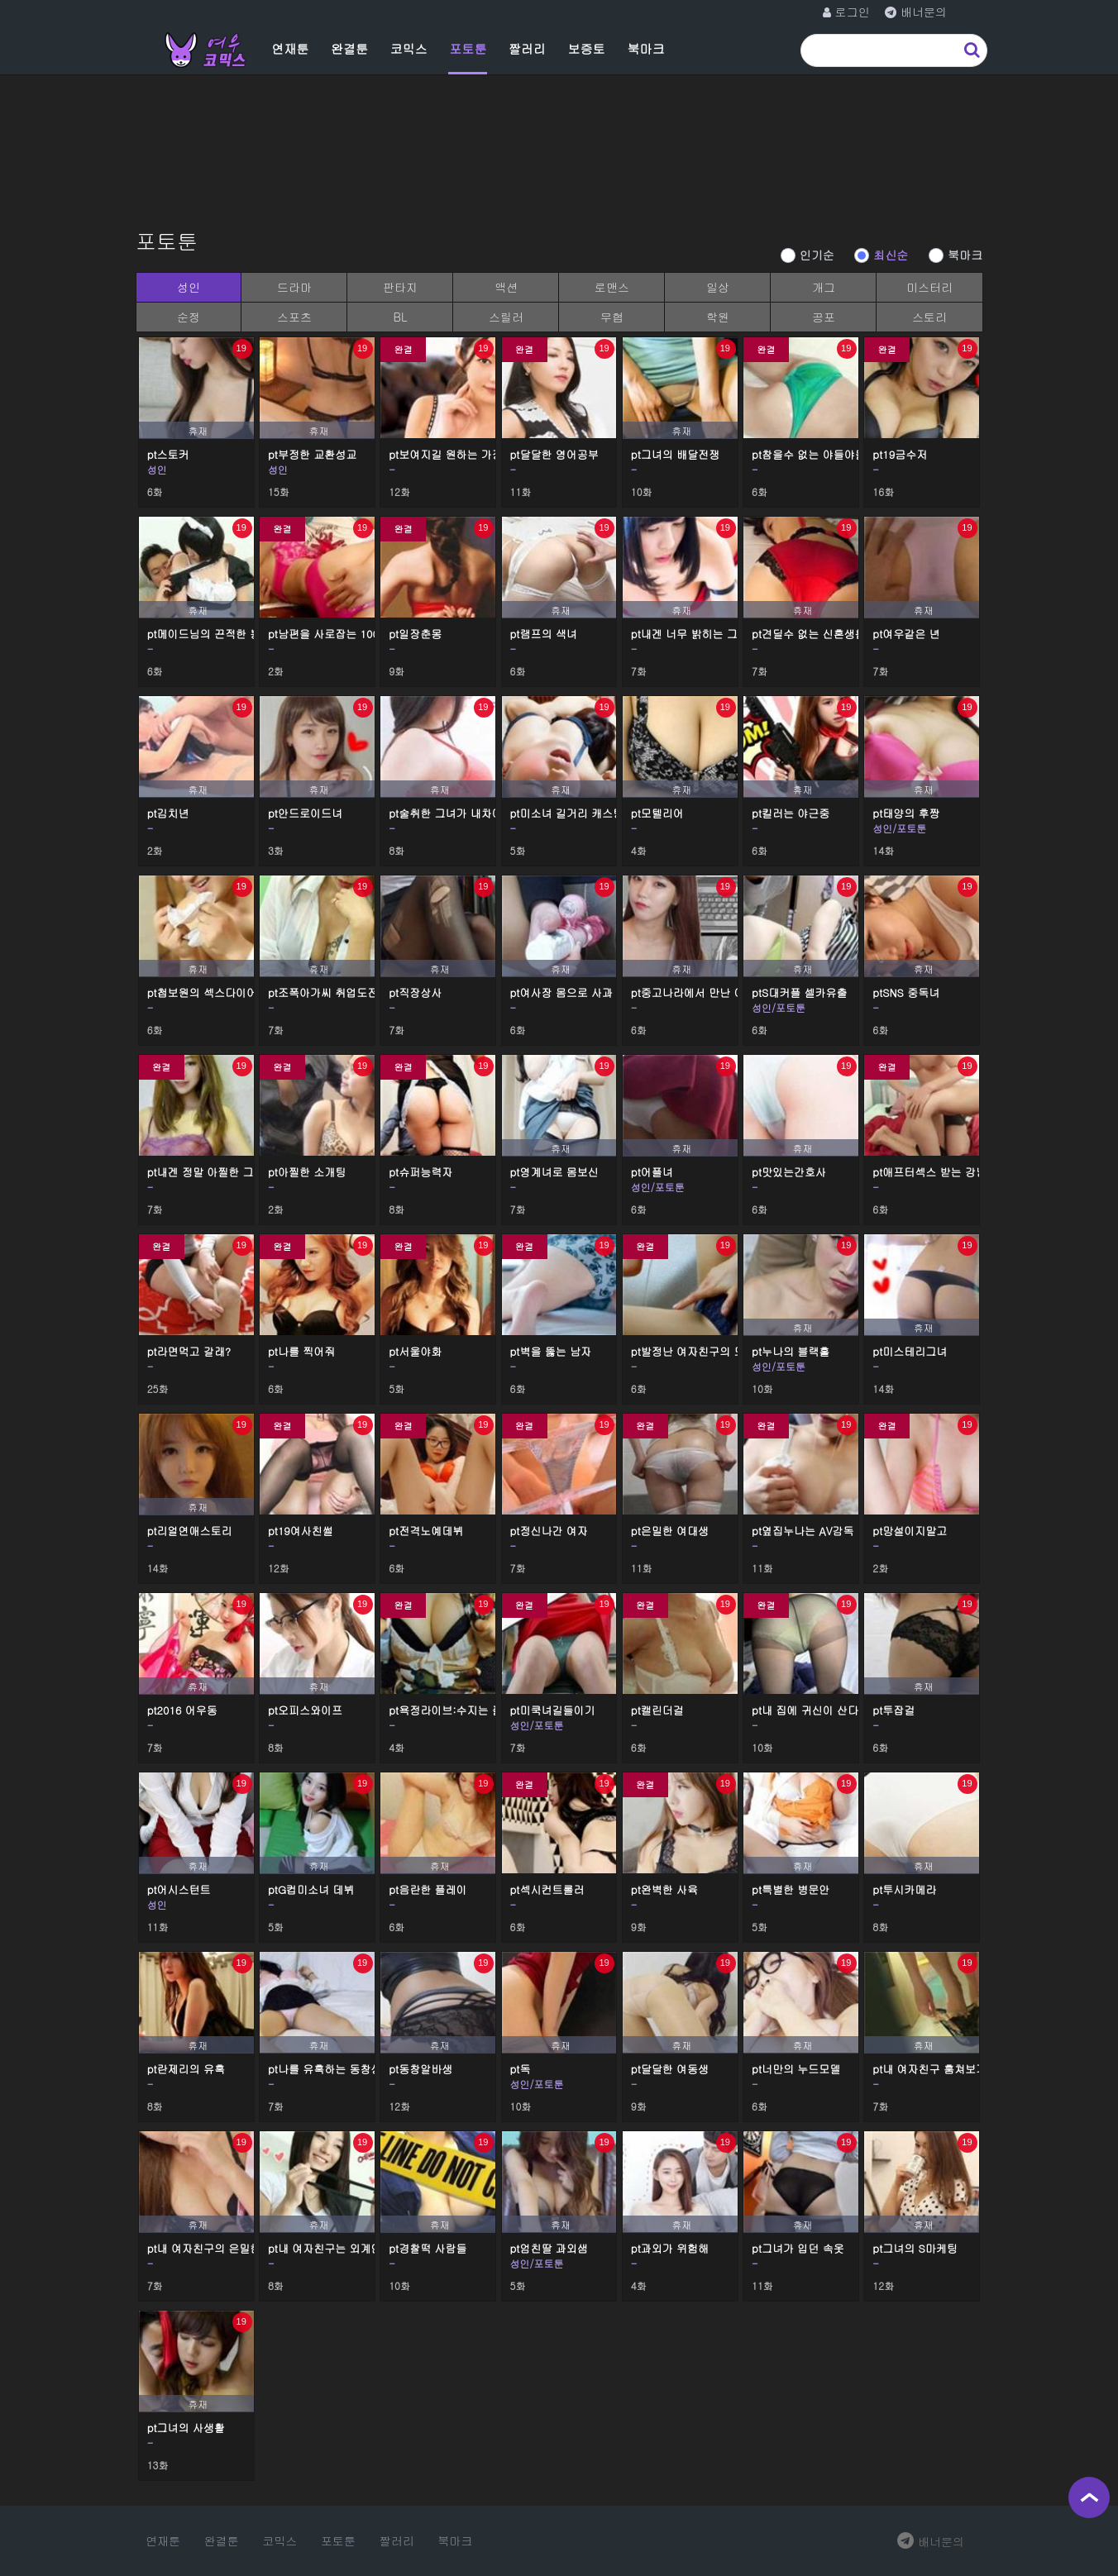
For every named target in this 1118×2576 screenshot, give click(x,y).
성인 (188, 287)
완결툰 (349, 48)
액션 (506, 287)
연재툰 (289, 48)
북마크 (645, 48)
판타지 (400, 287)
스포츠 (294, 316)
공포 (823, 316)
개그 (823, 287)
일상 (717, 287)
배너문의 (930, 2541)
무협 (612, 316)
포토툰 (467, 48)
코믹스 (409, 48)
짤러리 (527, 48)
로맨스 (612, 287)
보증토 (586, 48)
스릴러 (506, 316)
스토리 (929, 316)
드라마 (294, 287)
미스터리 (929, 287)
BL (400, 316)
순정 (188, 316)
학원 (717, 316)
